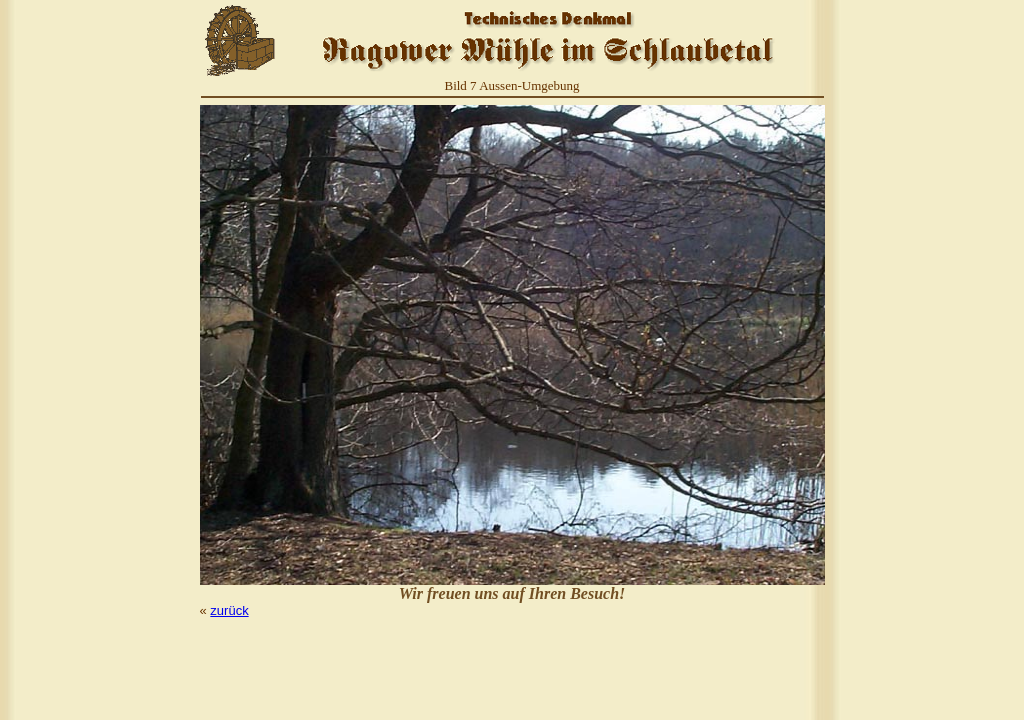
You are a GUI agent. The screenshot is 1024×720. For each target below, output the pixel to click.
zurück (229, 610)
